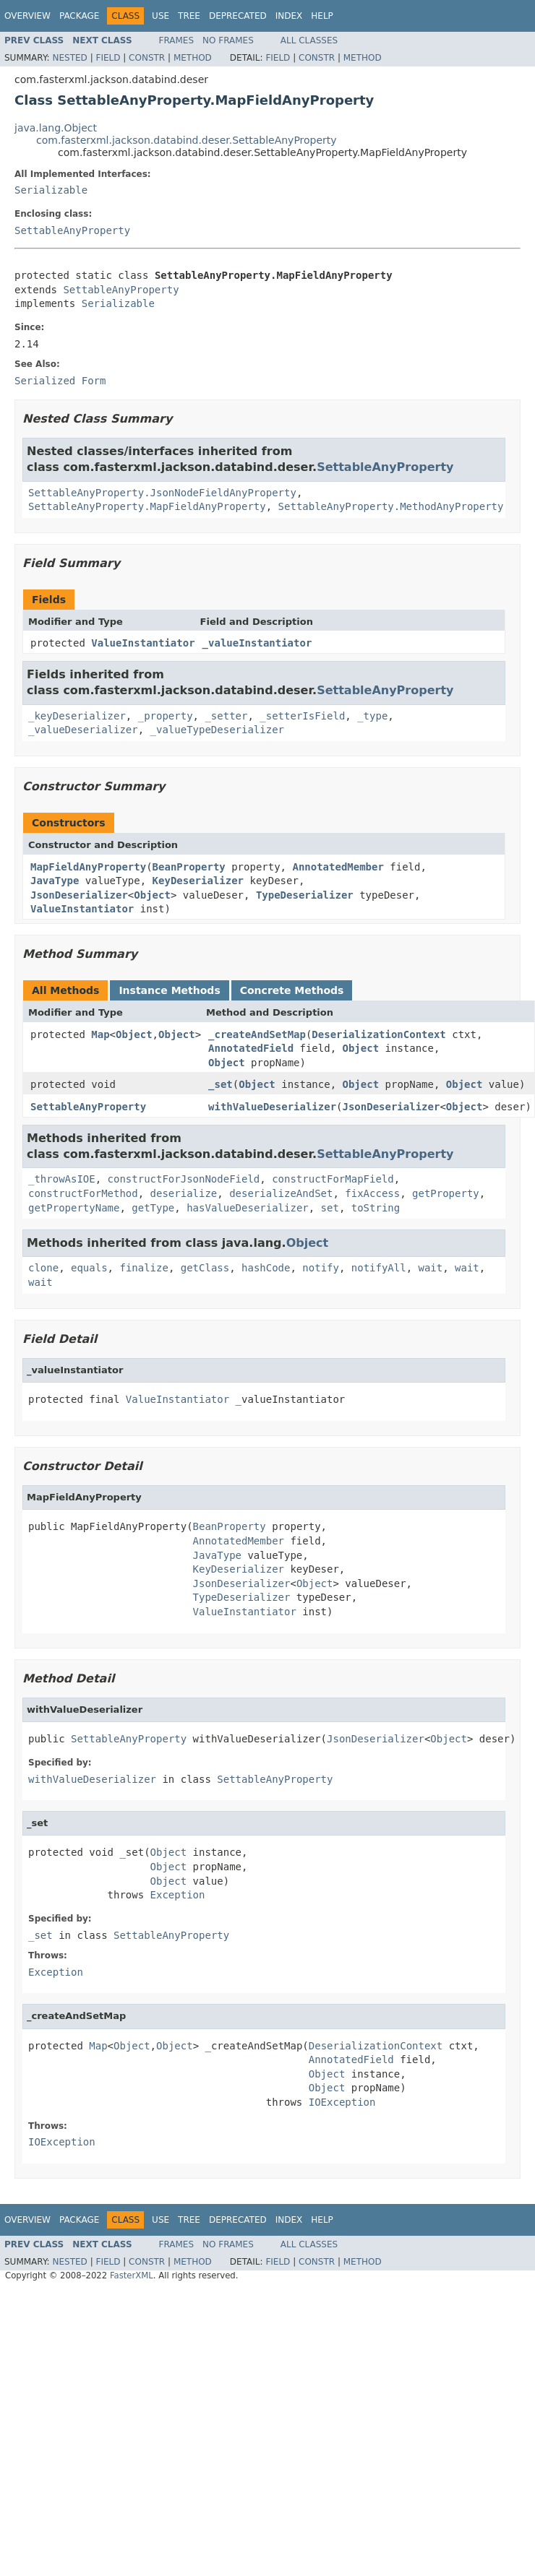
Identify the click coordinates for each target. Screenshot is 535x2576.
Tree (189, 16)
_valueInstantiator (257, 643)
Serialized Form (60, 380)
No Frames (228, 40)
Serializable (50, 190)
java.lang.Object (55, 128)
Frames (176, 40)
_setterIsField (302, 716)
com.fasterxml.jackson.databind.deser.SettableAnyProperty (186, 140)
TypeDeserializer (305, 895)
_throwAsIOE (61, 1179)
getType (153, 1208)
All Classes (309, 40)
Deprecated (238, 16)
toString (375, 1208)
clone (43, 1268)
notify (320, 1268)
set (330, 1208)
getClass (205, 1268)
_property (165, 716)
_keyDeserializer (77, 716)
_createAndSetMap (257, 1034)
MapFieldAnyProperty (88, 867)
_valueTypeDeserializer (217, 729)
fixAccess (372, 1193)
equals (89, 1268)
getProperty (445, 1193)
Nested (69, 58)
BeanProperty (189, 867)
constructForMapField (333, 1179)
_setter (226, 716)
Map (100, 1034)
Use (160, 16)
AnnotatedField (251, 1048)
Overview (27, 16)
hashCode (265, 1268)
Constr (147, 58)
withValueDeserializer (272, 1106)
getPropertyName (73, 1208)
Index (289, 16)
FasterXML (131, 2275)
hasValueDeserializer (248, 1208)
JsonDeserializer (79, 895)
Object (152, 895)
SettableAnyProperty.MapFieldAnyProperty (147, 506)
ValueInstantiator (142, 643)
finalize (143, 1268)
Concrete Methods (292, 990)
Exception (177, 1895)
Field (107, 58)
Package (79, 16)
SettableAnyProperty (72, 230)
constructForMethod (83, 1193)
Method (193, 58)
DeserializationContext (378, 1034)
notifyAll (378, 1268)
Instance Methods (169, 990)
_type (372, 716)
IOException (342, 2102)
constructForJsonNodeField (184, 1179)
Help (322, 16)
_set (220, 1084)
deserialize (184, 1193)
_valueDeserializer (83, 729)
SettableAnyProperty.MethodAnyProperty (391, 506)
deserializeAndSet (281, 1193)
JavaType (54, 880)
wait (431, 1268)
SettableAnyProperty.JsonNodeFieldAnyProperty (162, 492)
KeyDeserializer (198, 880)
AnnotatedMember (337, 867)
